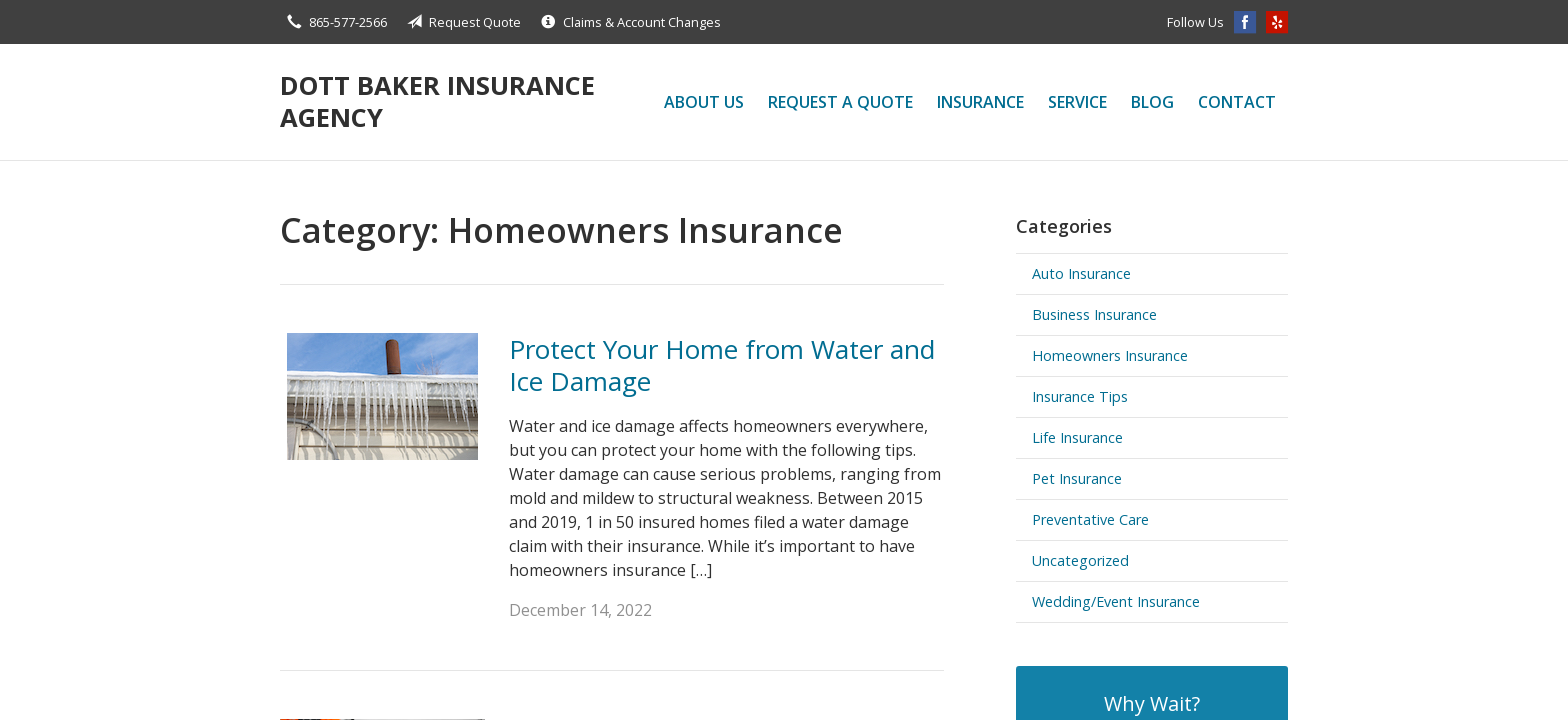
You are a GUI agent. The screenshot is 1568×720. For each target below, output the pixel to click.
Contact (1237, 102)
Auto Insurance (1081, 273)
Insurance (980, 102)
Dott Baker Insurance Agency (437, 101)
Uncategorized (1080, 560)
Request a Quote (840, 102)
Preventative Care (1090, 519)
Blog (1152, 102)
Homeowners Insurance (1110, 355)
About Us (704, 102)
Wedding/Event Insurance (1116, 601)
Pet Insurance (1077, 478)
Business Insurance (1094, 314)
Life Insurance (1077, 437)
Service (1077, 102)
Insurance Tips (1080, 396)
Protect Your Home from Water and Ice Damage (722, 365)
